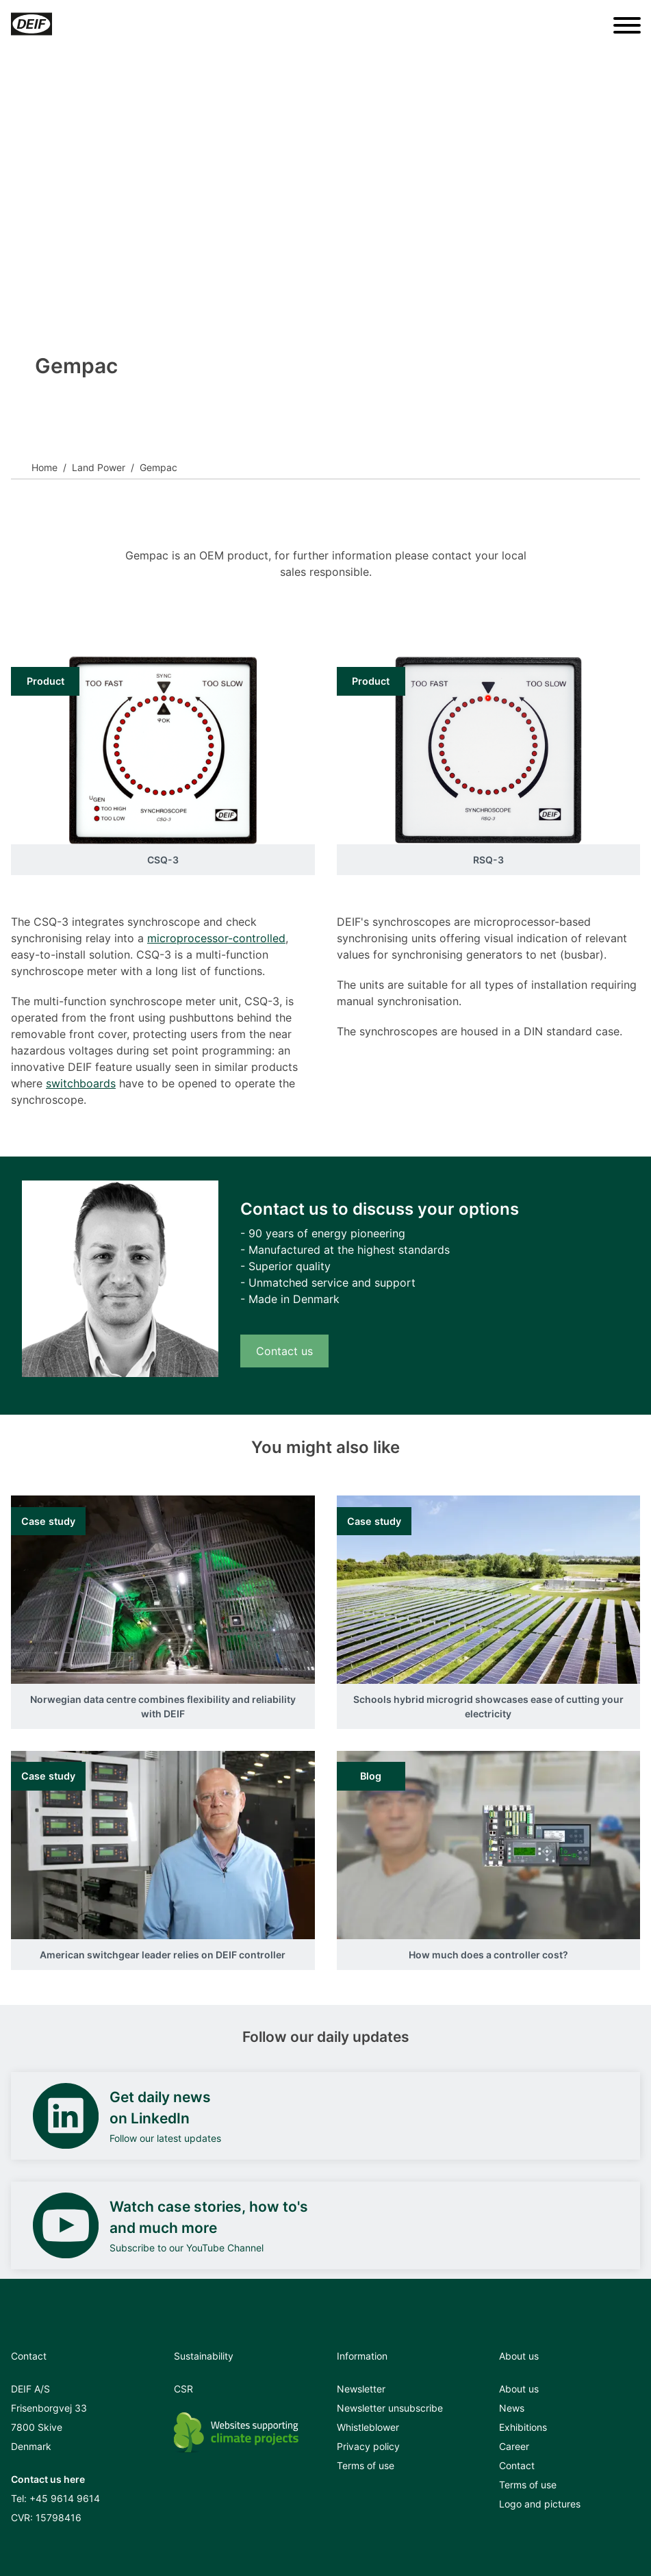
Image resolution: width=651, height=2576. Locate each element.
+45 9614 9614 (64, 2498)
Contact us (284, 1351)
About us (519, 2389)
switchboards (81, 1083)
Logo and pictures (539, 2504)
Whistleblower (368, 2427)
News (511, 2408)
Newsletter (361, 2389)
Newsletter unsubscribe (390, 2408)
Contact (517, 2465)
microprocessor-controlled (216, 938)
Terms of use (365, 2465)
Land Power (98, 467)
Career (514, 2446)
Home (44, 467)
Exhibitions (523, 2427)
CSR (183, 2389)
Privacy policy (368, 2446)
